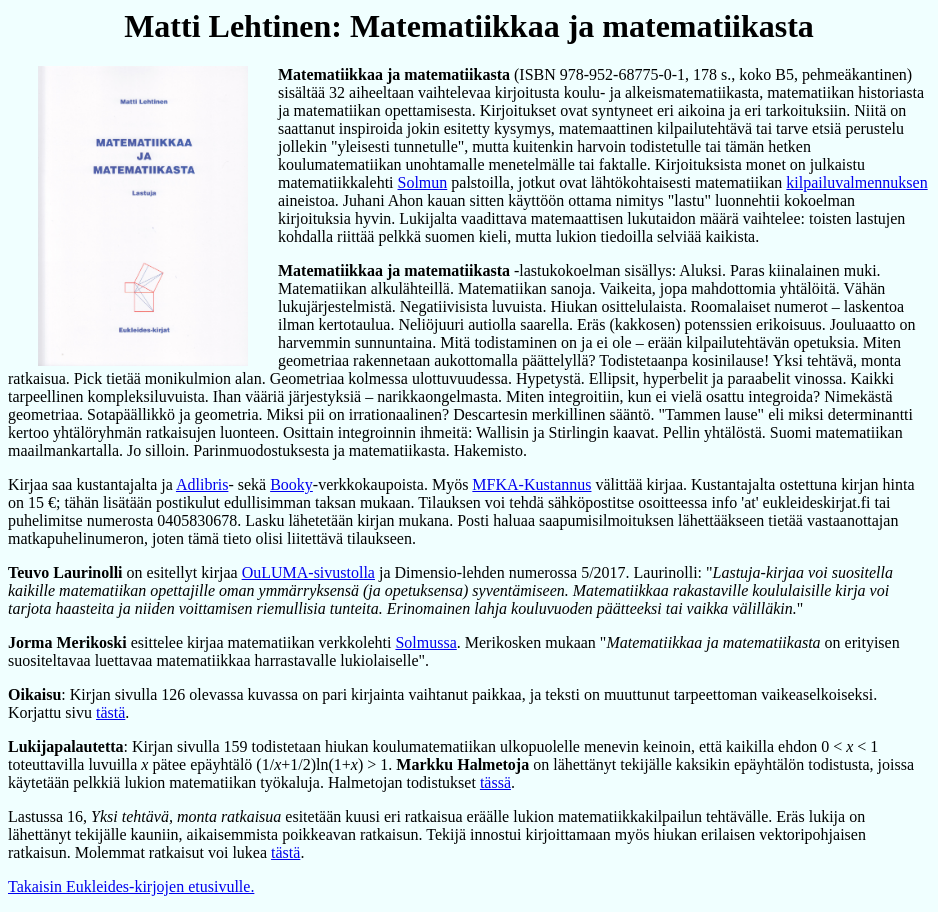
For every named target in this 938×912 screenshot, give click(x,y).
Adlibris (202, 484)
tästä (110, 712)
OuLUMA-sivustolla (308, 572)
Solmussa (425, 642)
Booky (291, 484)
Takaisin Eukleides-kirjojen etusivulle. (131, 886)
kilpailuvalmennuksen (856, 182)
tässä (495, 782)
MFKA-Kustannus (531, 484)
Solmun (423, 182)
